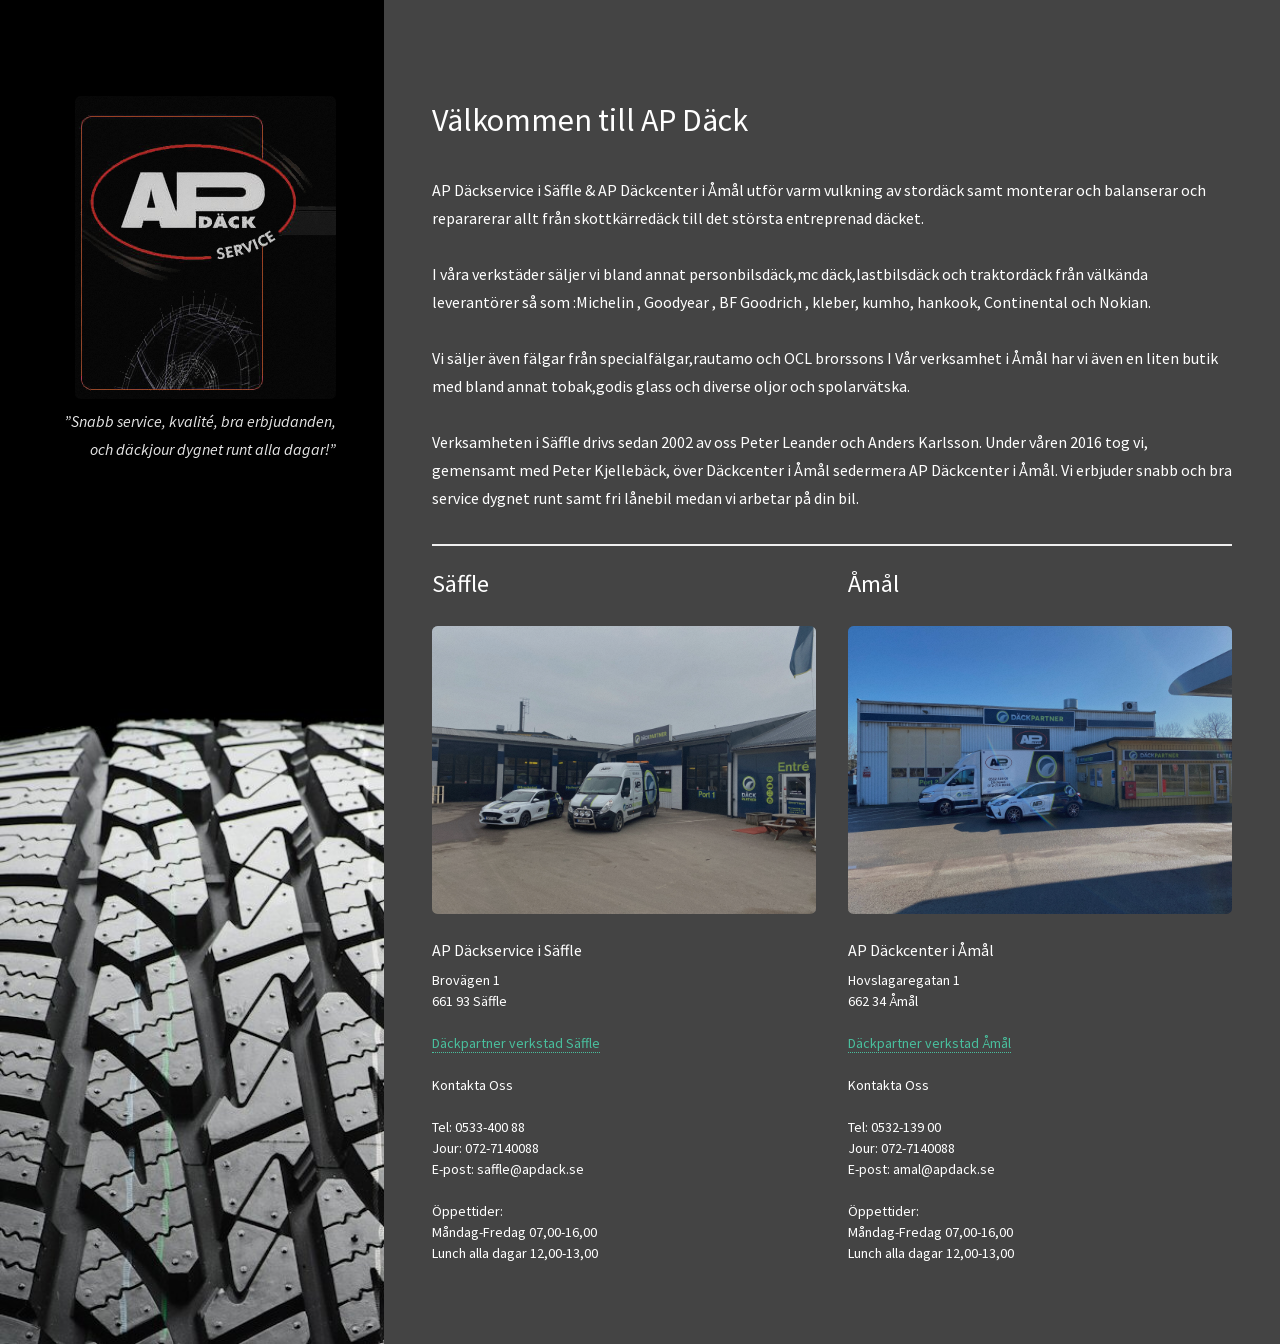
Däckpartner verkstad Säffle (516, 1043)
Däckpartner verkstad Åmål (929, 1043)
